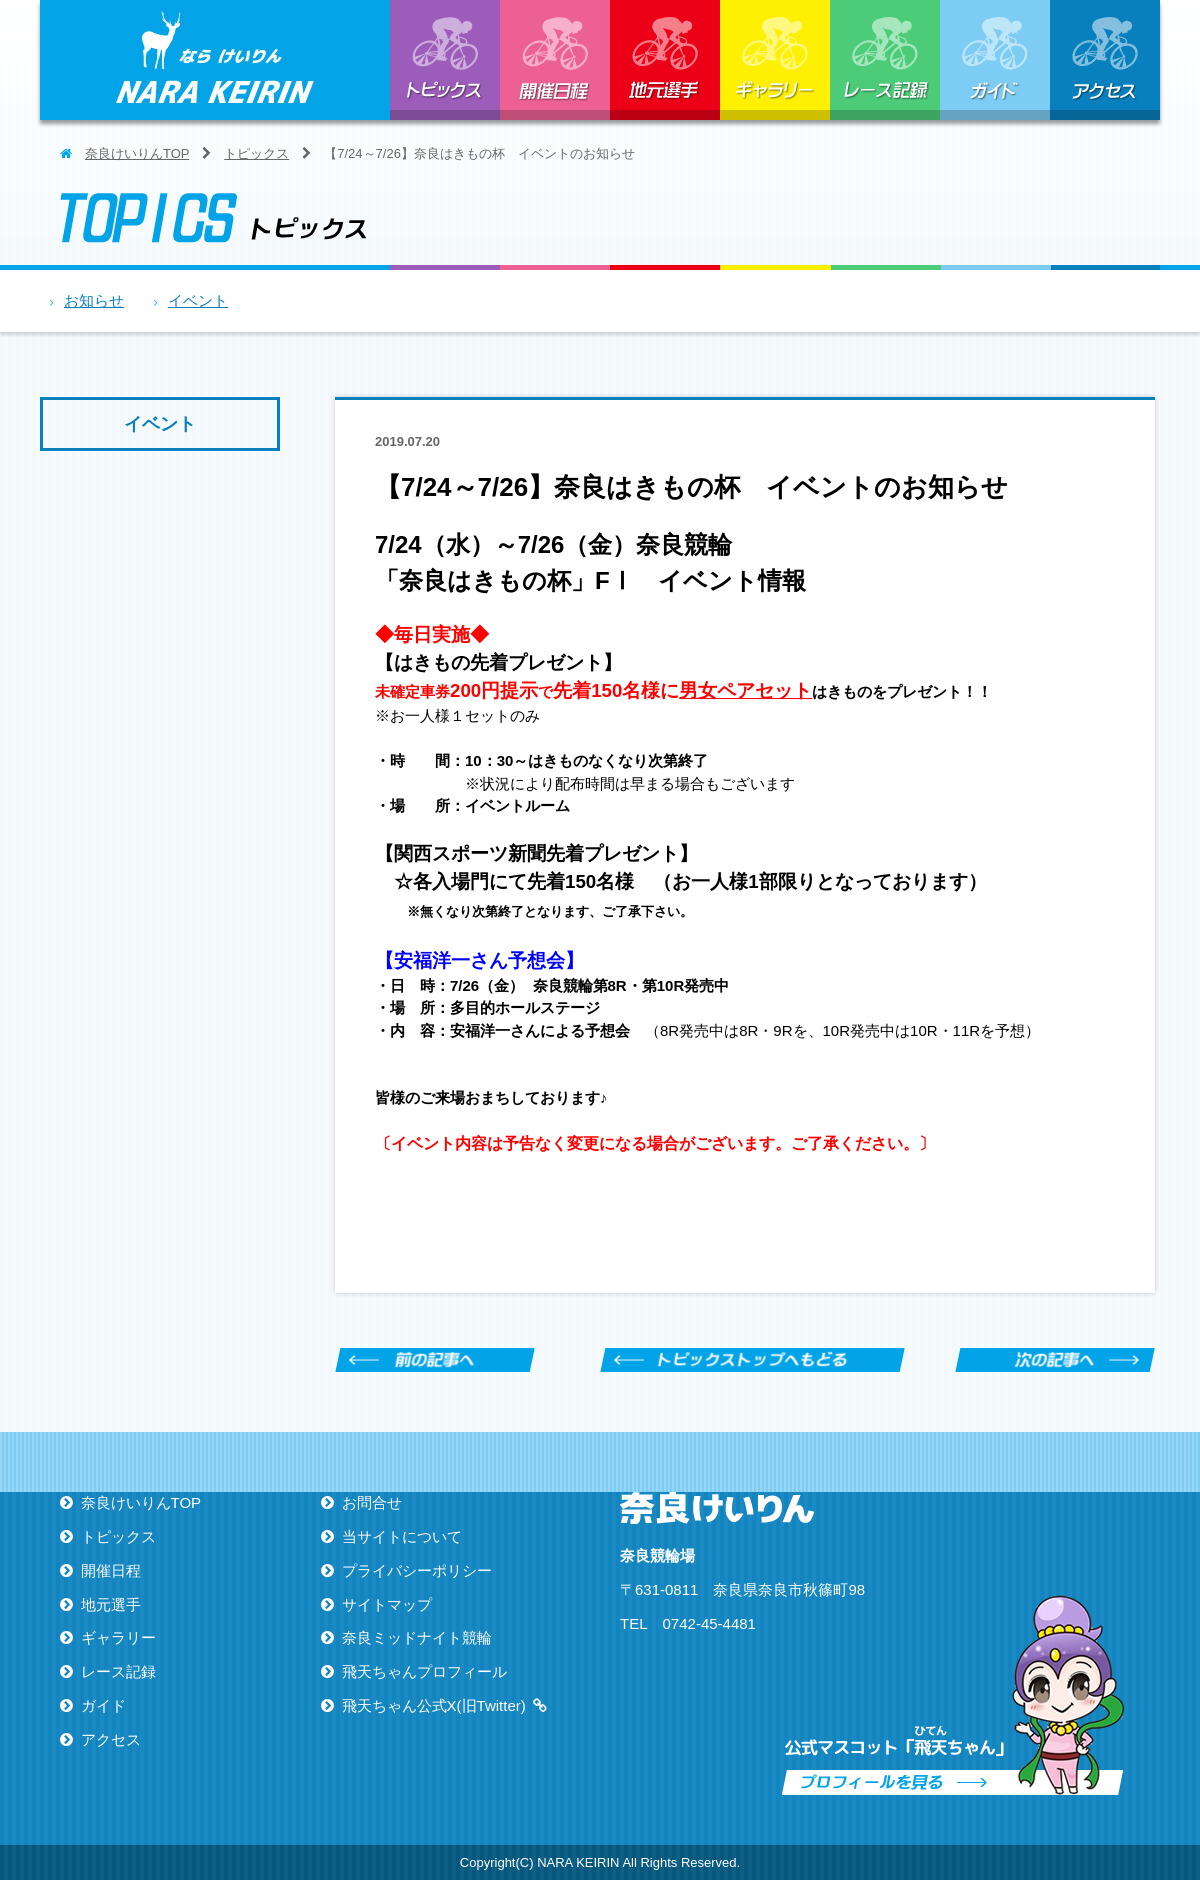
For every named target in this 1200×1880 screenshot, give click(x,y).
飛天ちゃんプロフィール (424, 1671)
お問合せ (372, 1502)
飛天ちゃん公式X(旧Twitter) (434, 1705)
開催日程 (555, 60)
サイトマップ (387, 1604)
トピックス (445, 60)
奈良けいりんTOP (137, 153)
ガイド (995, 60)
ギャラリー (775, 60)
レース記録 (885, 60)
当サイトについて (402, 1536)
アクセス (1105, 60)
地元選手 (665, 60)
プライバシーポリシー (417, 1570)
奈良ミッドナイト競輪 (417, 1637)
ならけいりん (215, 60)
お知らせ (94, 300)
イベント (198, 300)
